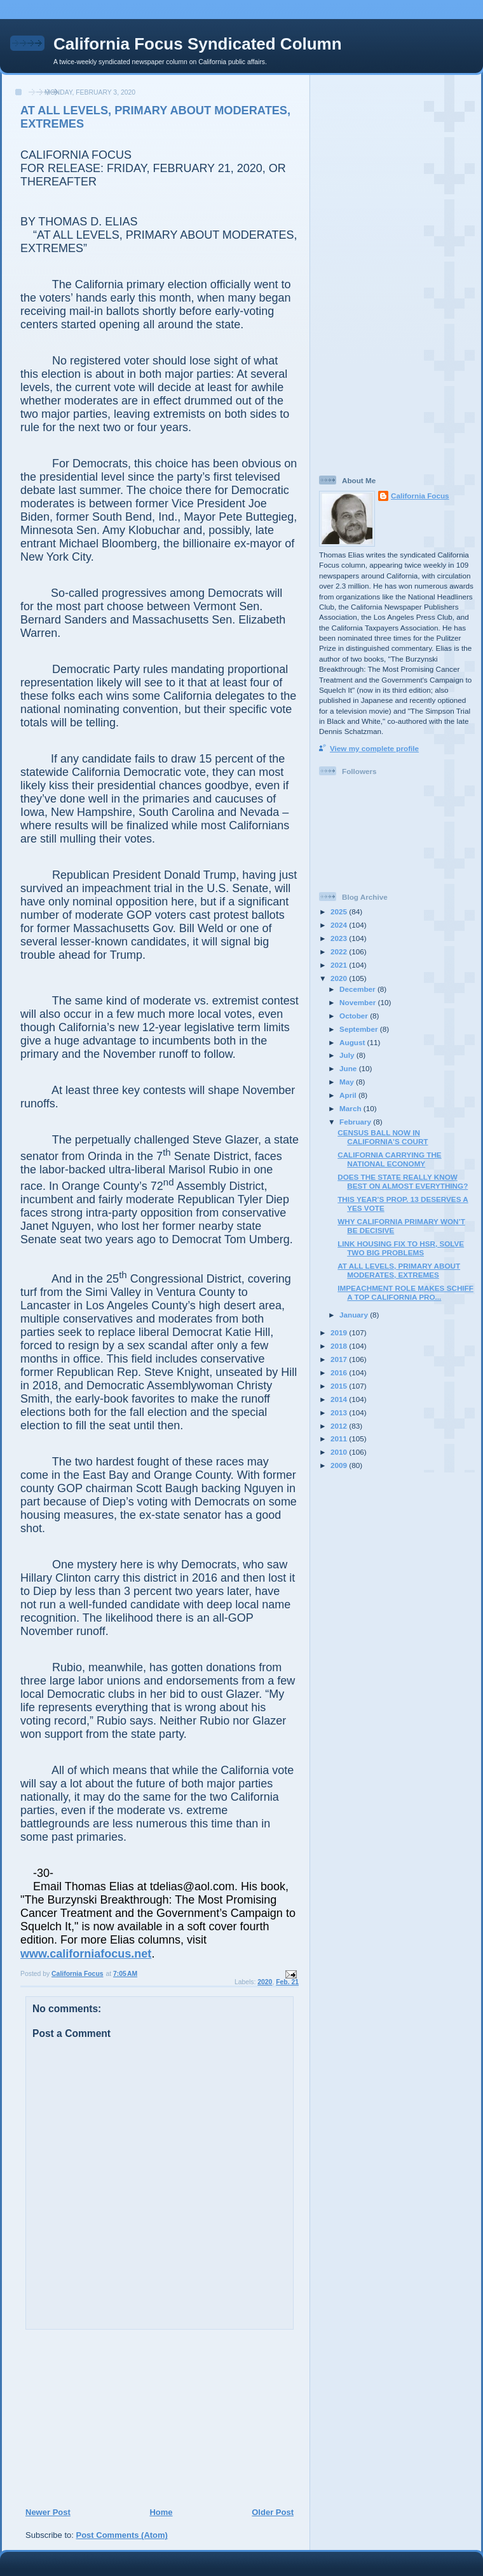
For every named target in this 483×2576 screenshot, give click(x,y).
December (358, 989)
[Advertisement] (102, 2418)
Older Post (273, 2512)
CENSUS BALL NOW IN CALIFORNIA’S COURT (382, 1136)
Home (160, 2512)
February (356, 1122)
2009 (339, 1465)
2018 (339, 1346)
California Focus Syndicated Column (197, 43)
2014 (339, 1399)
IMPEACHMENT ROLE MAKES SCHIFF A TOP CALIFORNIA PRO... (405, 1292)
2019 (339, 1332)
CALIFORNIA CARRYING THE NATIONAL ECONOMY (389, 1159)
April (348, 1095)
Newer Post (48, 2512)
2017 (339, 1359)
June (349, 1068)
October (354, 1015)
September (359, 1029)
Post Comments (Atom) (122, 2535)
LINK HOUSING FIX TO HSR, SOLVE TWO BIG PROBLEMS (400, 1248)
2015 (339, 1386)
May (347, 1082)
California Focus (420, 495)
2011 (339, 1438)
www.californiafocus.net (85, 1953)
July (348, 1055)
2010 (339, 1452)
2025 (339, 911)
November (358, 1002)
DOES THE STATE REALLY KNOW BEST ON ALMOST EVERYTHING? (402, 1181)
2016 (339, 1372)
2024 (339, 925)
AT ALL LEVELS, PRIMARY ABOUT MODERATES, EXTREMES (398, 1270)
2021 (339, 965)
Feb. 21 (287, 1982)
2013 (339, 1412)
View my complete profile (374, 748)
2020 (264, 1982)
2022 (339, 951)
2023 (339, 938)
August (353, 1042)
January (354, 1315)
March (351, 1108)
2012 (339, 1426)
